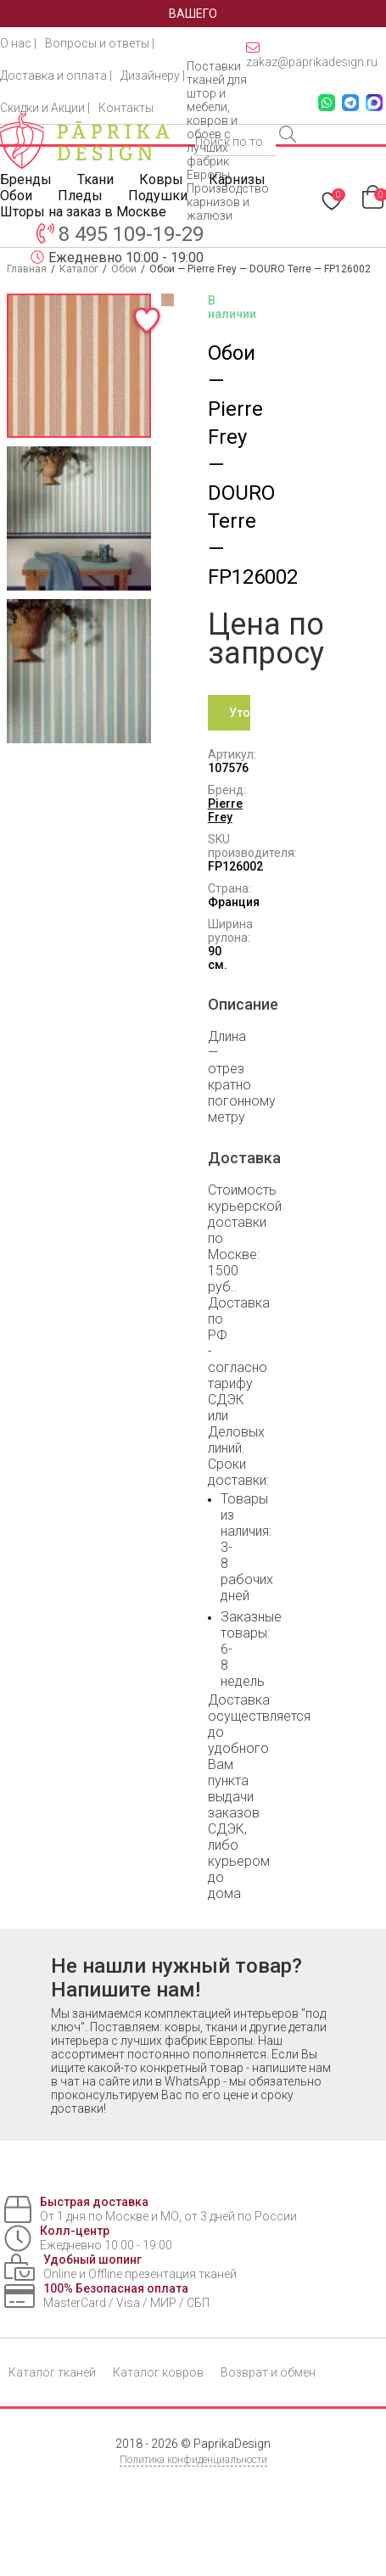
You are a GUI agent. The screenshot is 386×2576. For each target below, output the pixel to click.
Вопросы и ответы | (99, 43)
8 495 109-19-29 (131, 234)
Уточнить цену (239, 718)
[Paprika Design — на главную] (85, 141)
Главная (27, 269)
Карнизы (237, 179)
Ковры (161, 179)
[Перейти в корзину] (374, 196)
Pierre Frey (225, 810)
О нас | (18, 43)
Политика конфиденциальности (193, 2460)
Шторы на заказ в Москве (83, 212)
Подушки (157, 196)
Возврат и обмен (268, 2372)
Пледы (80, 196)
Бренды (26, 179)
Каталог (78, 269)
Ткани (95, 179)
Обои (16, 196)
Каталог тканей (52, 2372)
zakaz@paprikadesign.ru (312, 55)
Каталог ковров (158, 2372)
